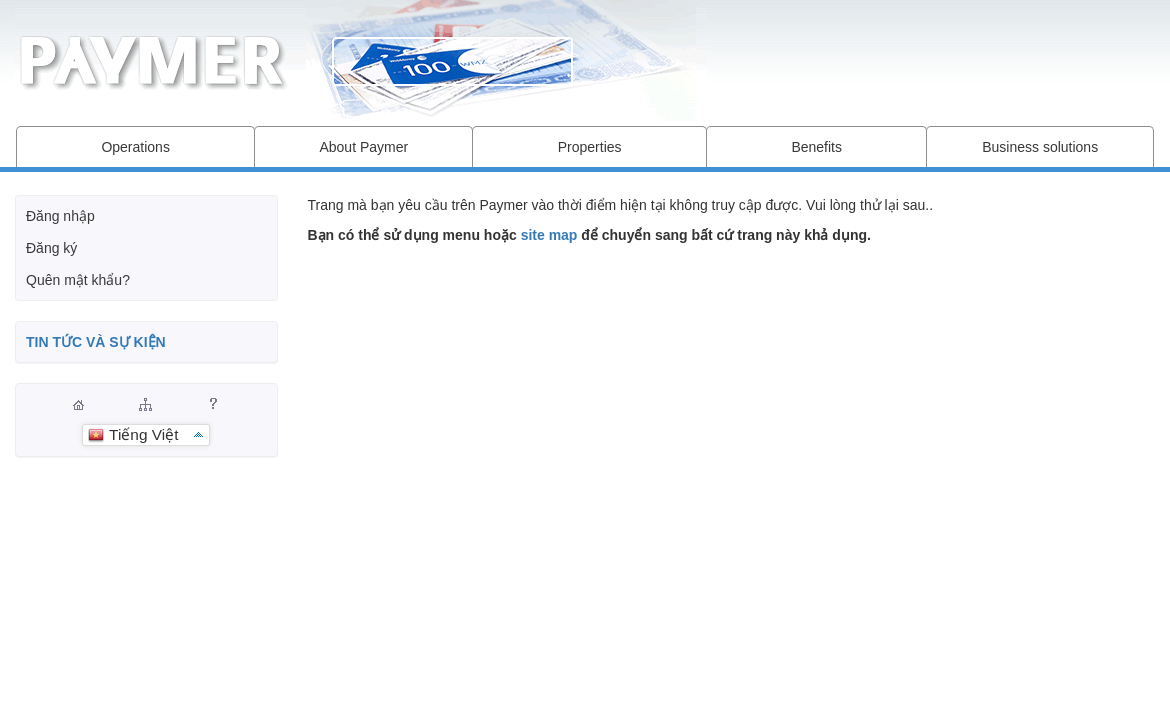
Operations (135, 147)
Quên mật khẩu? (78, 280)
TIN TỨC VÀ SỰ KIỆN (96, 342)
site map (549, 235)
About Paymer (363, 147)
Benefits (816, 147)
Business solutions (1040, 147)
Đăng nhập (60, 216)
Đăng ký (51, 248)
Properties (590, 147)
